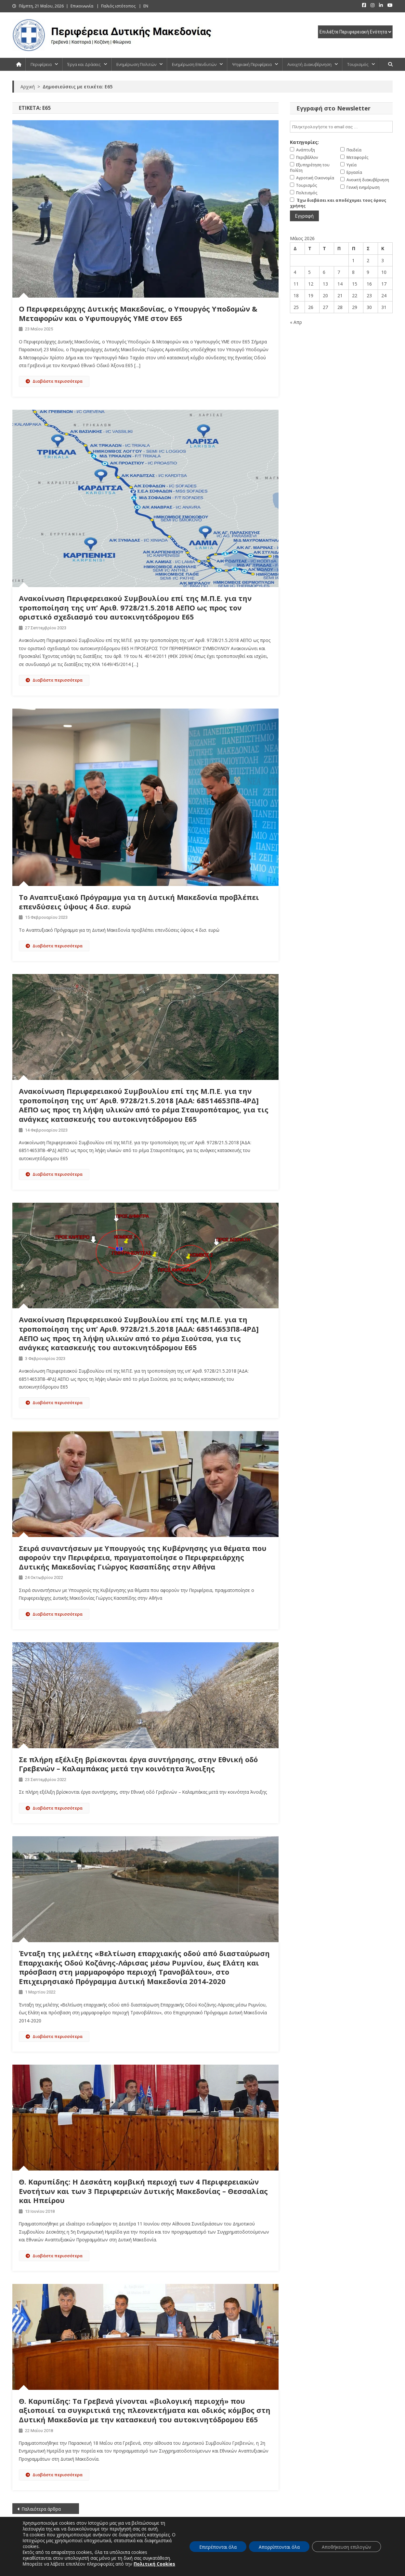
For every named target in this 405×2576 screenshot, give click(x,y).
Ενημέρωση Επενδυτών (194, 64)
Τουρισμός (358, 64)
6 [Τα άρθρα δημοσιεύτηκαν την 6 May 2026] (324, 272)
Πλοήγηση (276, 2569)
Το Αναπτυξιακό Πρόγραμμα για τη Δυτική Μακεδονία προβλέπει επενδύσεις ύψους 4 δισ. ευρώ (139, 901)
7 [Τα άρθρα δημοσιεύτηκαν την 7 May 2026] (338, 272)
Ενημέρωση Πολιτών (136, 64)
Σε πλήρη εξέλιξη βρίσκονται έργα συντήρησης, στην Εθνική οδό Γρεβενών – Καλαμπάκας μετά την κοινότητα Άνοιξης (138, 1764)
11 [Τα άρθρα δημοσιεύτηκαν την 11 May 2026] (296, 284)
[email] (341, 127)
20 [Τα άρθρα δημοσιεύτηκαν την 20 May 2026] (325, 295)
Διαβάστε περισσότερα (54, 381)
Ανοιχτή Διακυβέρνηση (309, 64)
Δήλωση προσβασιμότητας (319, 2569)
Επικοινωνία (82, 6)
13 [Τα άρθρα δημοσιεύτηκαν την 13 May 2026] (325, 284)
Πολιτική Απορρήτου (373, 2569)
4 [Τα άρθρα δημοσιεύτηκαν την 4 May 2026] (295, 272)
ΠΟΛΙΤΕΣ (105, 2545)
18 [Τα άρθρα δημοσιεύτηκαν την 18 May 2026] (296, 295)
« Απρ (296, 322)
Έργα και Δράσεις (84, 64)
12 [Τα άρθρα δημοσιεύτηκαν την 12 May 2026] (310, 284)
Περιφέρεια (41, 64)
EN (145, 6)
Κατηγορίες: (304, 142)
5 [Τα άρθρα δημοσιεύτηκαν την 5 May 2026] (309, 272)
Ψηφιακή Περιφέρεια (252, 64)
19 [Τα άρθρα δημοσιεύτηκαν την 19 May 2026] (310, 295)
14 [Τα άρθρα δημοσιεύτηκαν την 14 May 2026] (340, 284)
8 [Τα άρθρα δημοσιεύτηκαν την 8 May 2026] (353, 272)
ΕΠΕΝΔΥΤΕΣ (300, 2545)
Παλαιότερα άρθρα (41, 2509)
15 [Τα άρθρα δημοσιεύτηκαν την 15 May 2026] (354, 284)
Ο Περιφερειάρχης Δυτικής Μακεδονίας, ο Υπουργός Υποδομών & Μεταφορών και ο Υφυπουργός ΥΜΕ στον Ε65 (138, 313)
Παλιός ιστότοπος (118, 6)
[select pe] (355, 31)
